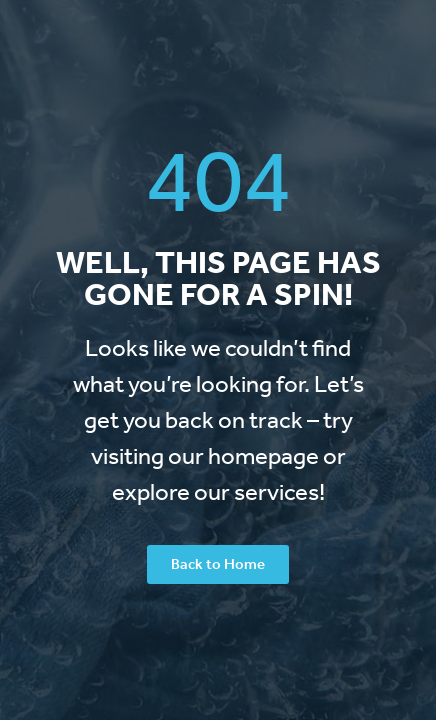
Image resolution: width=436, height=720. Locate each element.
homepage (263, 456)
